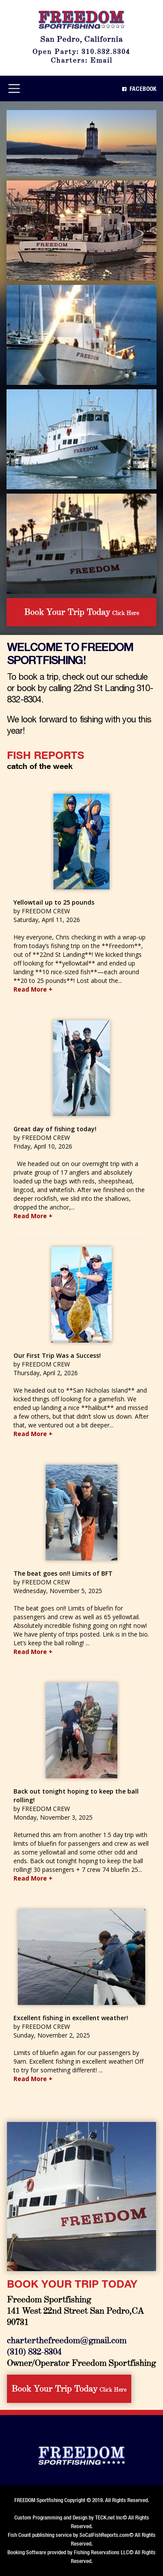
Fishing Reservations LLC (101, 2552)
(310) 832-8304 (34, 2351)
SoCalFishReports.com (104, 2535)
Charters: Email (82, 59)
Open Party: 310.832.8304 (81, 51)
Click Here (81, 611)
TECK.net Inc (109, 2517)
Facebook (139, 88)
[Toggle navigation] (14, 88)
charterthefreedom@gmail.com (66, 2339)
